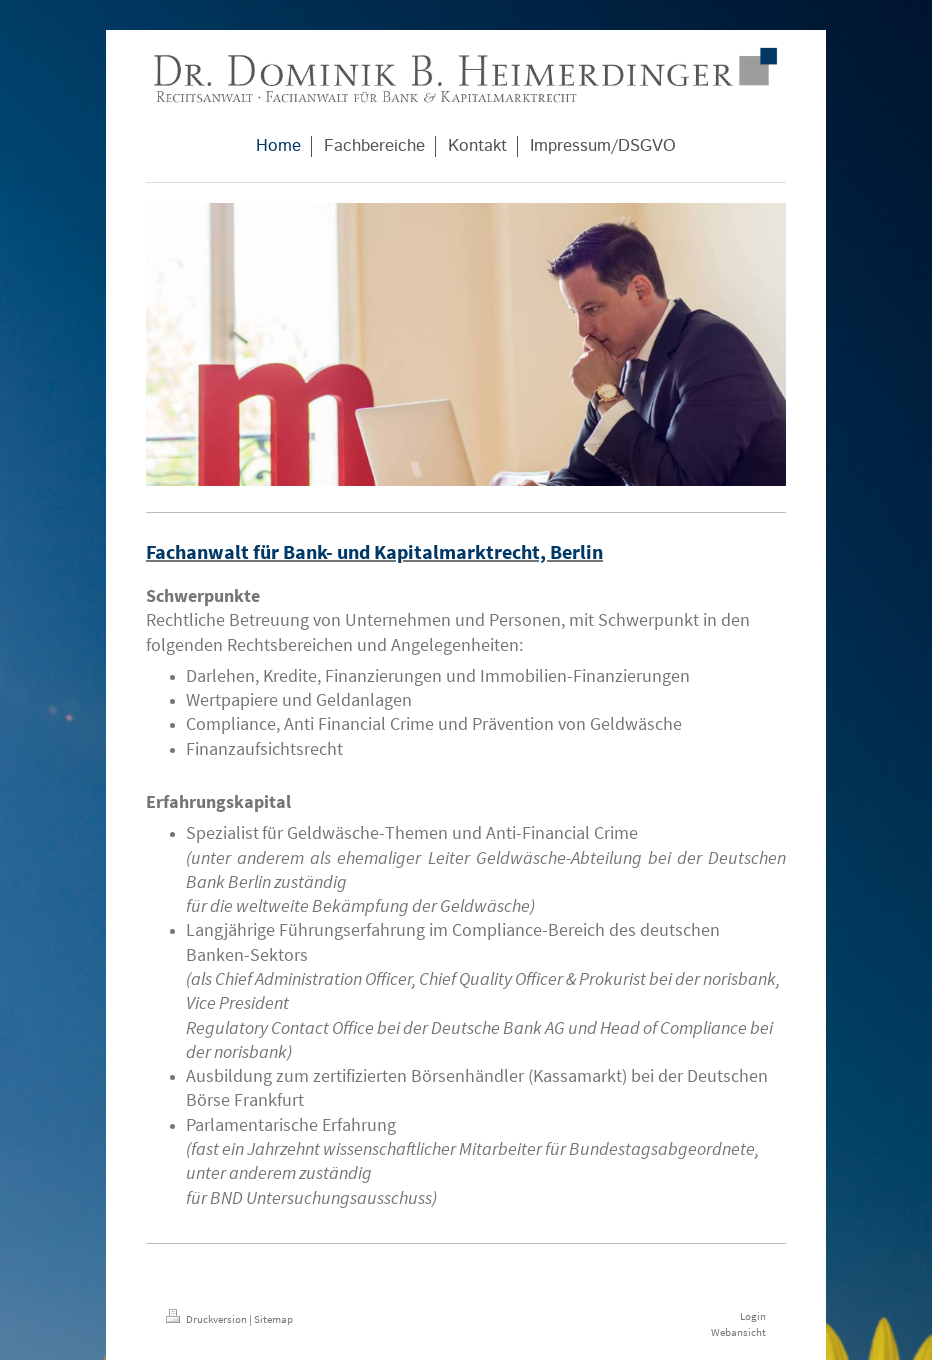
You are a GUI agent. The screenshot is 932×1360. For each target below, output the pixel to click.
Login (753, 1316)
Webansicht (738, 1332)
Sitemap (273, 1319)
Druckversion (207, 1319)
